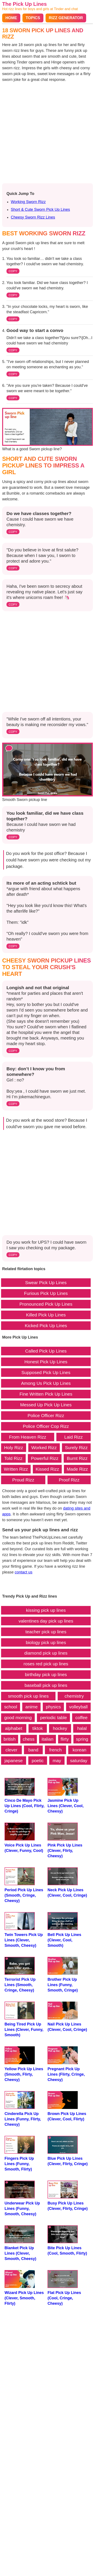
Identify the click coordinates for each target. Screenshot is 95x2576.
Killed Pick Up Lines (46, 1314)
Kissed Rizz (47, 1469)
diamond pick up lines (46, 1652)
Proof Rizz (69, 1479)
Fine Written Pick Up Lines (45, 1393)
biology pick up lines (46, 1642)
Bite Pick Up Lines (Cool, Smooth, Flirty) (67, 2240)
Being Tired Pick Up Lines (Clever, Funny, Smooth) (24, 2019)
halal (82, 1728)
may (57, 1760)
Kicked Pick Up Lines (46, 1325)
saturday (78, 1760)
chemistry (74, 1696)
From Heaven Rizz (27, 1437)
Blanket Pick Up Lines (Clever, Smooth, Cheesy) (20, 2243)
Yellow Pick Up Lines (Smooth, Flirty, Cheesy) (24, 2064)
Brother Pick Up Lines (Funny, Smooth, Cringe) (63, 1974)
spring (82, 1739)
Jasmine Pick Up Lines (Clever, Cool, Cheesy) (66, 1795)
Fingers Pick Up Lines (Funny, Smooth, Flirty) (20, 2153)
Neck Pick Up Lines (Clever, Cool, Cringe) (67, 1882)
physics (53, 1706)
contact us (23, 1572)
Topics (33, 18)
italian (47, 1739)
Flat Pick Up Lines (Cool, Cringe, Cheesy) (64, 2288)
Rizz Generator (66, 18)
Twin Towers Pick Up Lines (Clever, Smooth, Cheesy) (24, 1930)
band (33, 1749)
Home (11, 18)
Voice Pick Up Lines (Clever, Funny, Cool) (24, 1838)
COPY (13, 271)
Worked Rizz (44, 1447)
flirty (64, 1739)
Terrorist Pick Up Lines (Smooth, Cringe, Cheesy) (20, 1974)
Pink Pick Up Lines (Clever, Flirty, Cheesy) (65, 1840)
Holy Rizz (13, 1447)
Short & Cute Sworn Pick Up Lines (40, 209)
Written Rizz (16, 1469)
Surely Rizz (76, 1447)
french (55, 1749)
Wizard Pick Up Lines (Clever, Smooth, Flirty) (24, 2288)
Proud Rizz (23, 1479)
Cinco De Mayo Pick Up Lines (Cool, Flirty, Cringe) (24, 1795)
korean (79, 1749)
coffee (81, 1717)
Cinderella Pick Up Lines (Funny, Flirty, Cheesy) (23, 2109)
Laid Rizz (73, 1437)
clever (11, 1749)
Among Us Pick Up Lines (46, 1383)
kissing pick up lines (46, 1610)
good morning (18, 1717)
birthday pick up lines (46, 1674)
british (10, 1739)
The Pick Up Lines (24, 4)
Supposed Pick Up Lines (45, 1372)
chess (28, 1739)
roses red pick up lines (46, 1663)
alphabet (13, 1728)
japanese (14, 1760)
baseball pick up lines (46, 1685)
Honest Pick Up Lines (45, 1361)
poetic (38, 1760)
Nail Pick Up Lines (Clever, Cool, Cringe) (67, 2017)
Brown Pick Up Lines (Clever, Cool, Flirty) (67, 2106)
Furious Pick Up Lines (46, 1293)
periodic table (53, 1717)
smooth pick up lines (28, 1696)
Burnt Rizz (77, 1458)
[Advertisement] (47, 134)
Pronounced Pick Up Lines (45, 1304)
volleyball (78, 1706)
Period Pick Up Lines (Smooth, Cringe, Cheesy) (24, 1885)
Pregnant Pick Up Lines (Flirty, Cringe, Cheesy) (66, 2064)
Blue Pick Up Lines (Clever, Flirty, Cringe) (68, 2151)
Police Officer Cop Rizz (46, 1426)
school (10, 1706)
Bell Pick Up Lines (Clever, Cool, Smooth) (64, 1930)
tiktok (37, 1728)
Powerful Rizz (44, 1458)
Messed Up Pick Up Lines (45, 1404)
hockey (60, 1728)
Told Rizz (13, 1458)
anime (31, 1706)
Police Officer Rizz (46, 1415)
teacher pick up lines (45, 1631)
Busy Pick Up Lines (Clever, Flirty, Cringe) (68, 2196)
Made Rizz (77, 1469)
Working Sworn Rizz (28, 202)
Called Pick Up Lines (46, 1350)
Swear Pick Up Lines (46, 1282)
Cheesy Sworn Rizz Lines (33, 217)
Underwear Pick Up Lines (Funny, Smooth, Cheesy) (22, 2198)
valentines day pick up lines (46, 1620)
